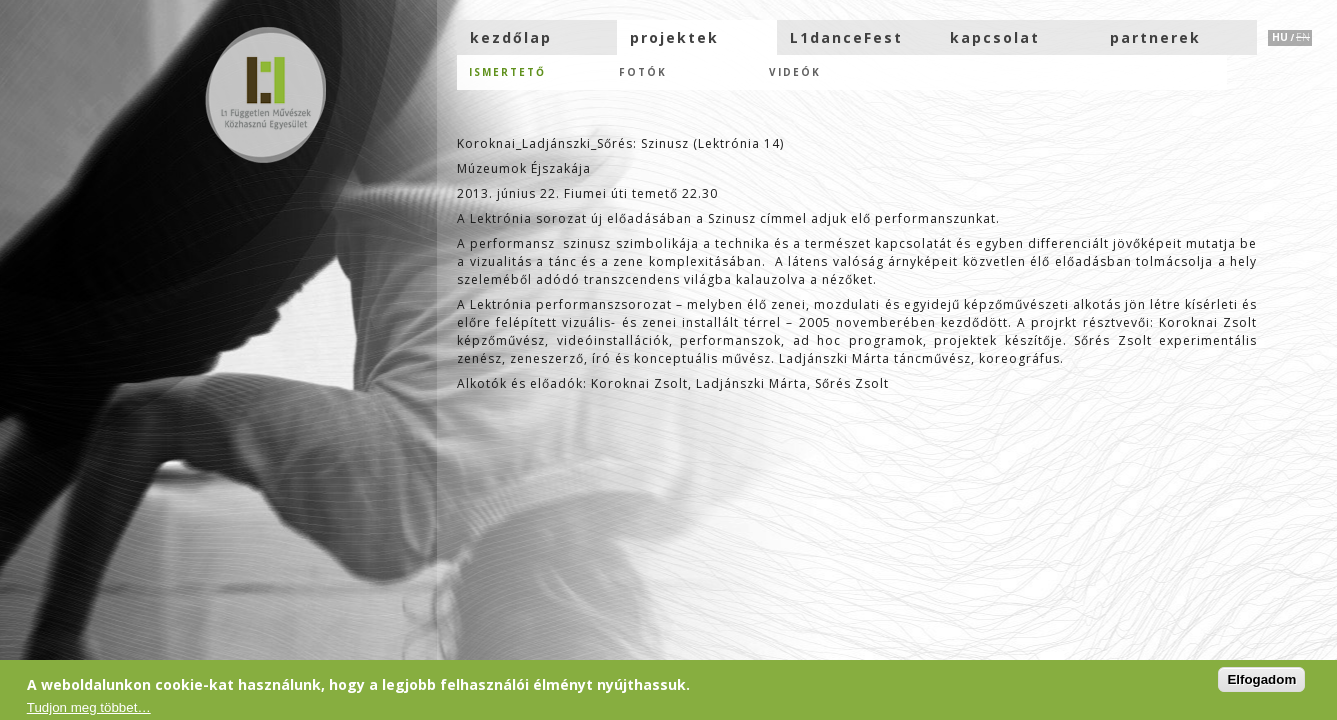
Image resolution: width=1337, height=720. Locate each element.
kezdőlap (511, 37)
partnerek (1155, 37)
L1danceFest (846, 37)
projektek (674, 37)
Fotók (643, 72)
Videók (795, 72)
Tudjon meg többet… (89, 707)
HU (1280, 37)
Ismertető (507, 72)
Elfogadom (1261, 679)
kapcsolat (995, 37)
